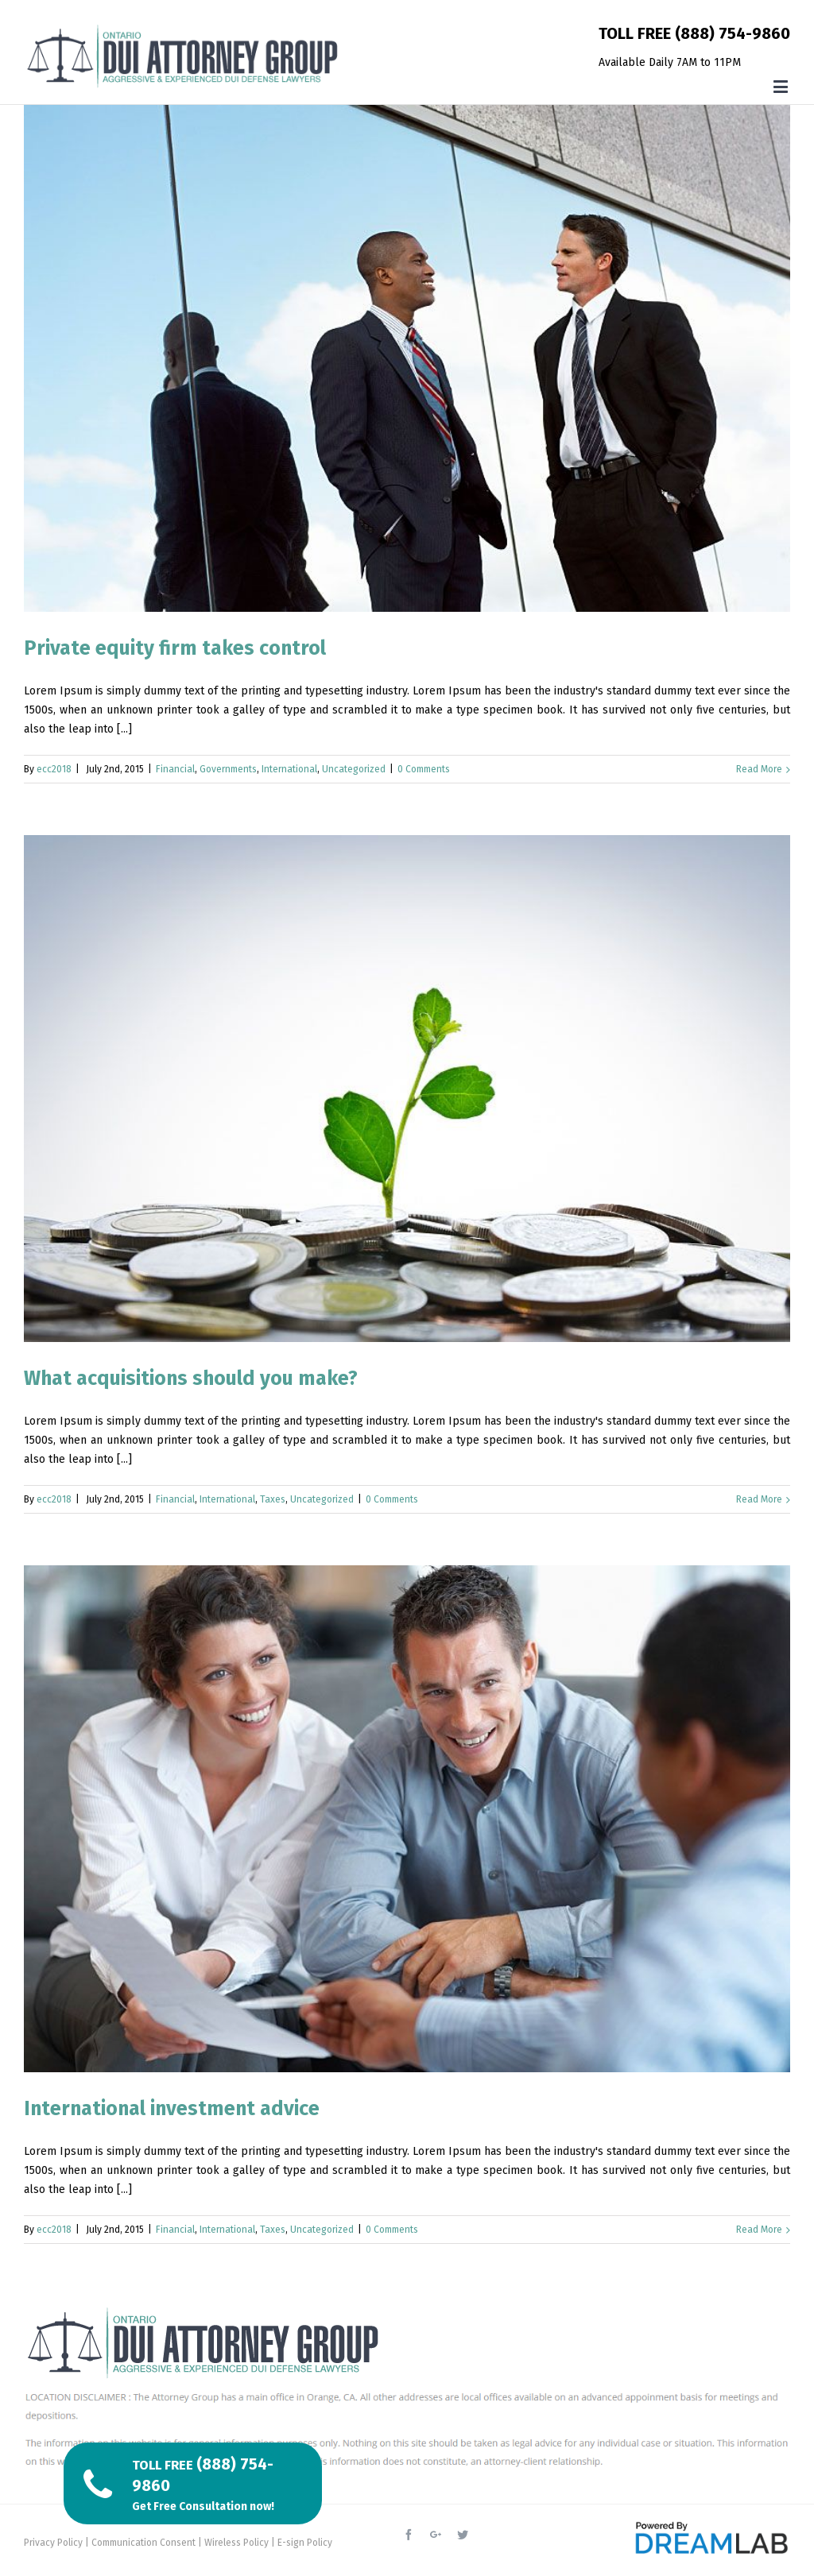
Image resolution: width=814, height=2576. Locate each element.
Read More (759, 769)
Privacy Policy (53, 2542)
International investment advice (172, 2109)
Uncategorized (354, 769)
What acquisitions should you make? (191, 1378)
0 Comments (423, 769)
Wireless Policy (236, 2542)
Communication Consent (143, 2542)
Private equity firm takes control (175, 648)
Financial (175, 769)
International (289, 769)
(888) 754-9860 (732, 33)
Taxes (272, 1499)
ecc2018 (54, 769)
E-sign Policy (304, 2542)
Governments (228, 769)
